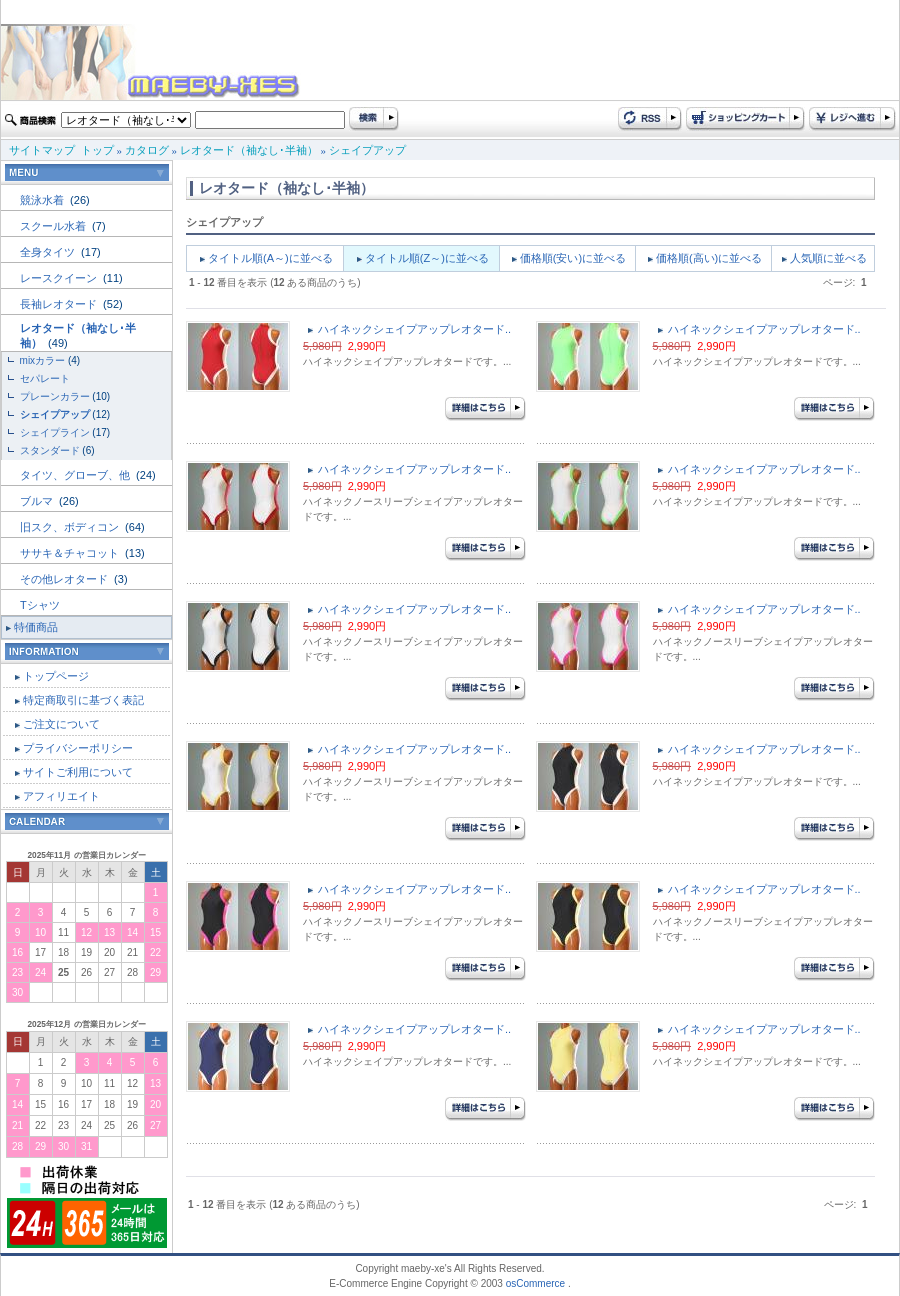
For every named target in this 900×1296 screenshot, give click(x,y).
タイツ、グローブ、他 (76, 475)
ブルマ (38, 501)
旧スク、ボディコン (71, 527)
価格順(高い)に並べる (709, 258)
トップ (97, 150)
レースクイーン (60, 278)
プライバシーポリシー (78, 748)
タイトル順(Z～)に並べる (427, 258)
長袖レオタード (60, 304)
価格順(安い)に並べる (573, 258)
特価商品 (36, 627)
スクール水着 (54, 226)
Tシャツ (40, 605)
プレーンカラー (55, 396)
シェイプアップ (367, 150)
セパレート (45, 378)
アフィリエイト (61, 796)
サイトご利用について (78, 772)
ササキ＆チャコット (71, 553)
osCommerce (535, 1283)
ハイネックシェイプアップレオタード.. (414, 329)
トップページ (56, 676)
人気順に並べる (828, 258)
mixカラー (43, 360)
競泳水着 (43, 200)
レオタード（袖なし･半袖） (249, 150)
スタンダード (50, 450)
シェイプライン (55, 432)
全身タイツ (49, 252)
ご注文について (61, 724)
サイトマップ (42, 150)
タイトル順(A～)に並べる (270, 258)
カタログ (147, 150)
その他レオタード (65, 579)
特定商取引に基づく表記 (83, 700)
